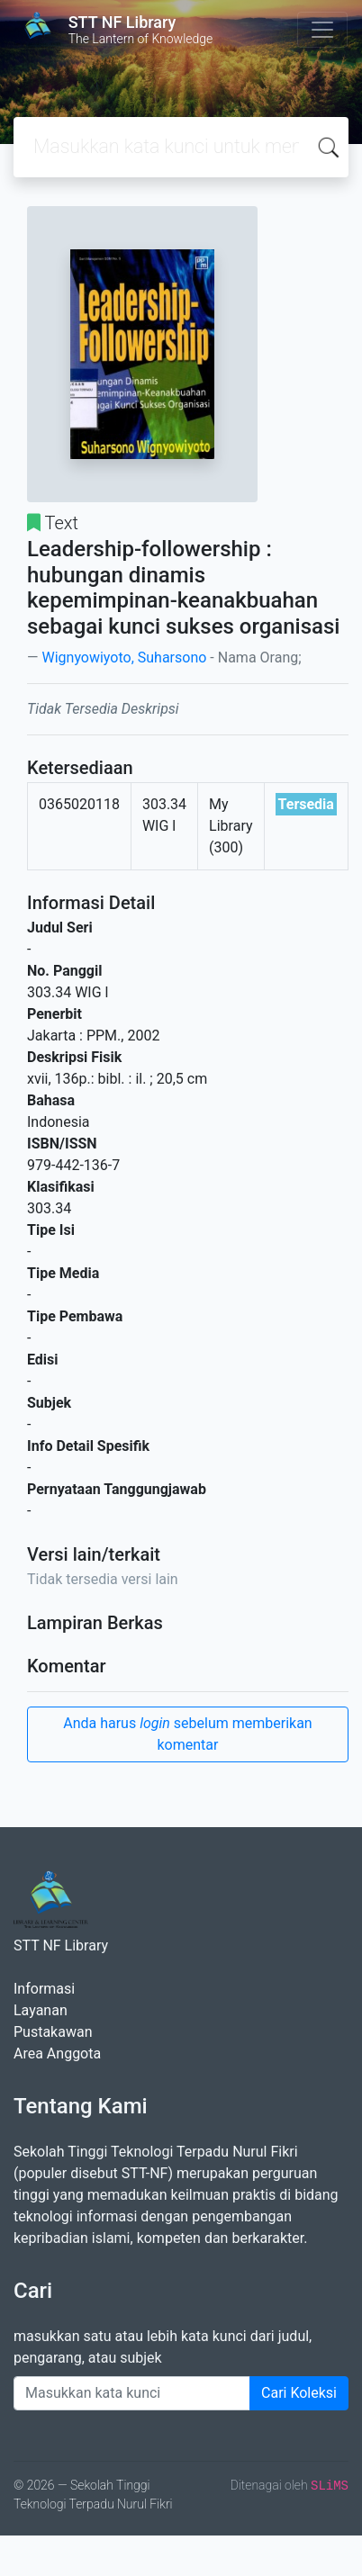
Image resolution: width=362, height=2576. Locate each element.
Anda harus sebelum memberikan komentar (187, 1734)
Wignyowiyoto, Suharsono (123, 657)
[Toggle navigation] (322, 30)
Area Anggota (57, 2053)
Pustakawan (53, 2031)
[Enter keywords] (132, 2393)
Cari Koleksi (299, 2392)
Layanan (41, 2010)
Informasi (44, 1988)
